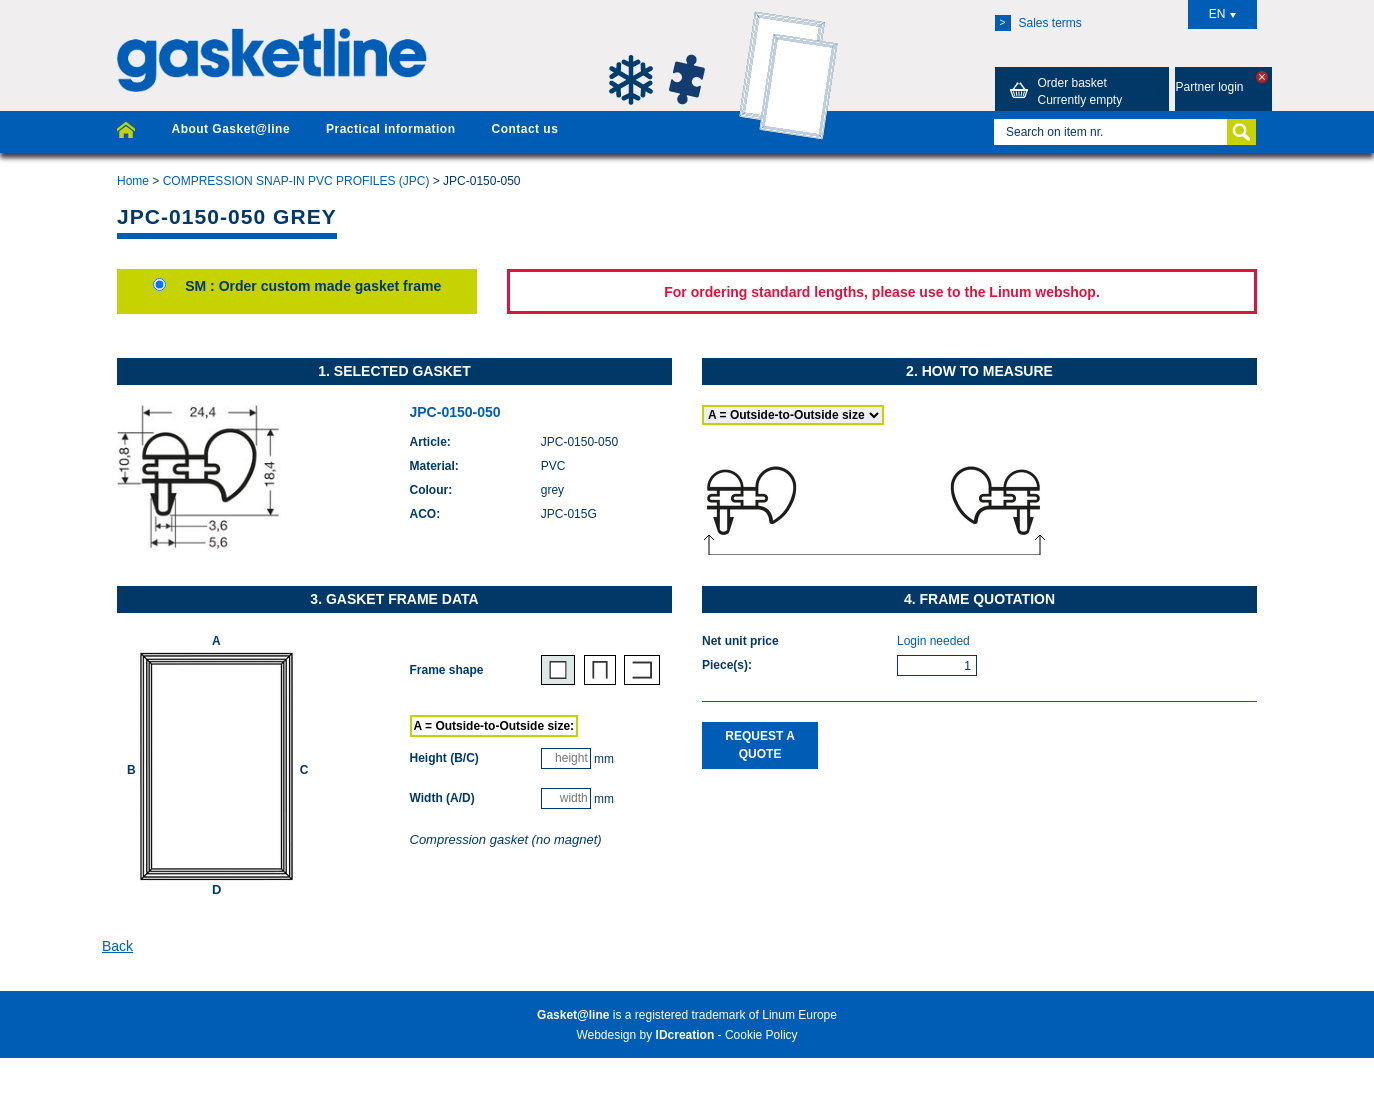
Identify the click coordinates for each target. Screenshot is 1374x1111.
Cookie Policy (761, 1035)
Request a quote (760, 744)
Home (133, 181)
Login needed (933, 641)
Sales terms (1038, 23)
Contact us (524, 129)
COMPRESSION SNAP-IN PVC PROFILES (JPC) (296, 181)
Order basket (1063, 91)
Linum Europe (799, 1015)
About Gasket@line (230, 129)
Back (117, 946)
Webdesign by (645, 1035)
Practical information (390, 129)
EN (1223, 14)
